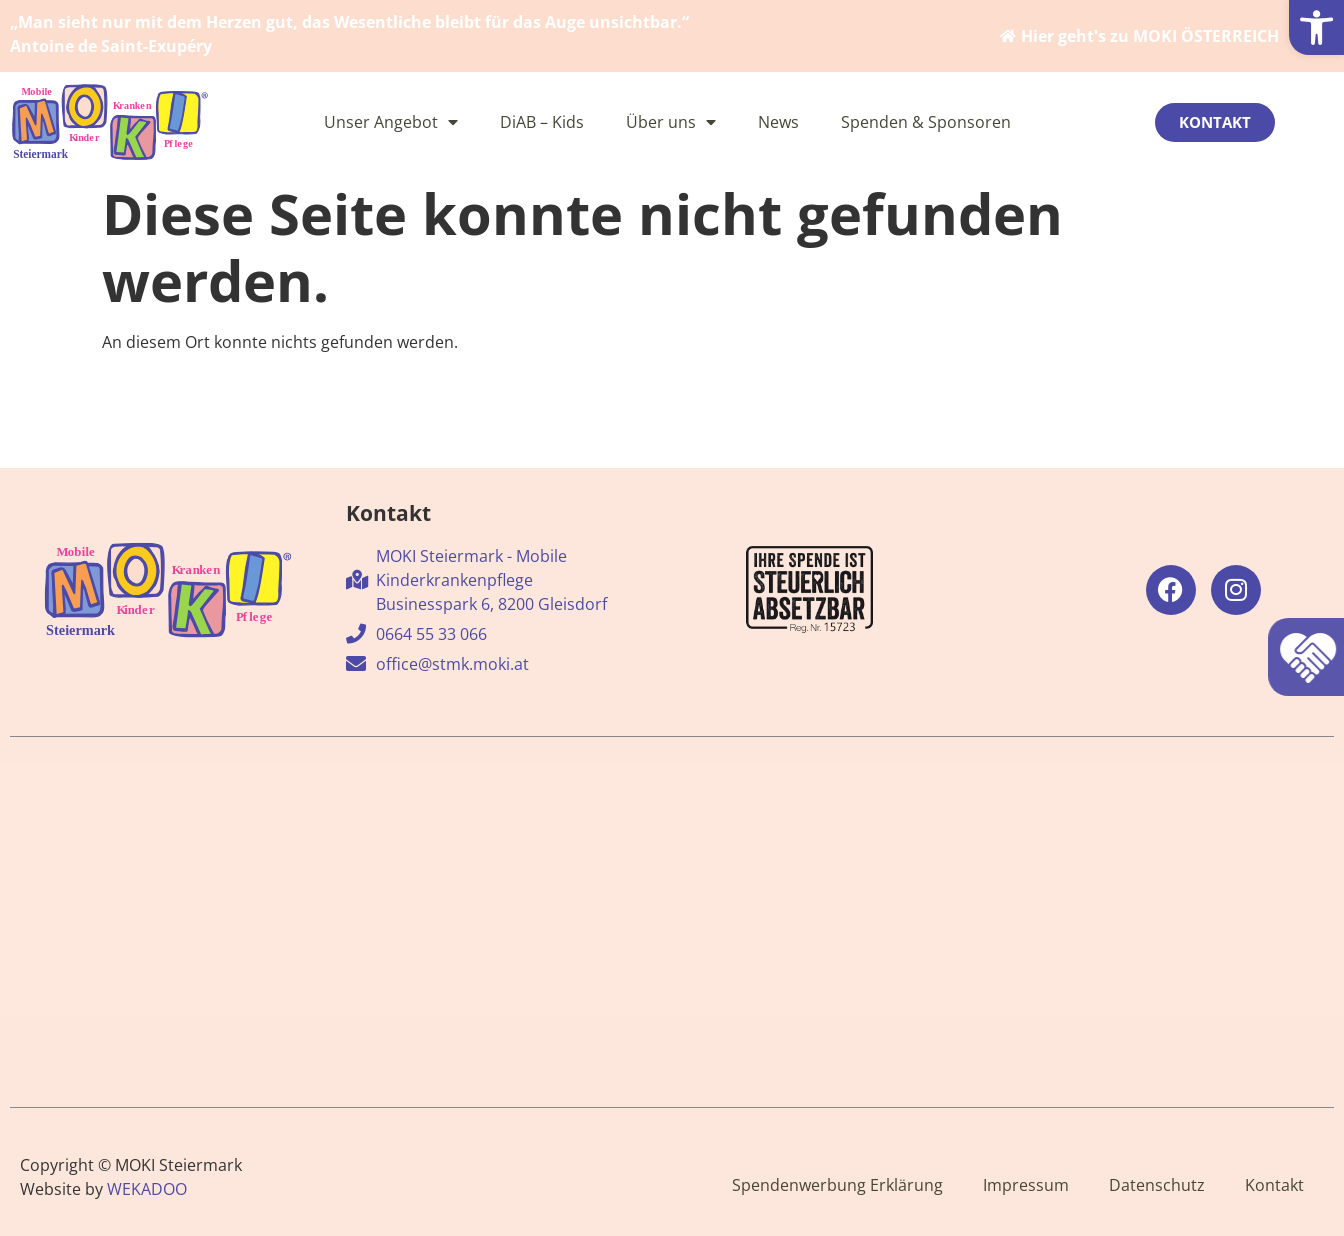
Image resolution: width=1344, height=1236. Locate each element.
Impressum (1026, 1185)
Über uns (671, 122)
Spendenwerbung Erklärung (837, 1185)
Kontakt (1274, 1185)
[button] (1316, 27)
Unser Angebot (391, 122)
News (778, 122)
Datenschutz (1157, 1185)
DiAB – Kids (542, 122)
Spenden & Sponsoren (926, 122)
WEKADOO (147, 1189)
